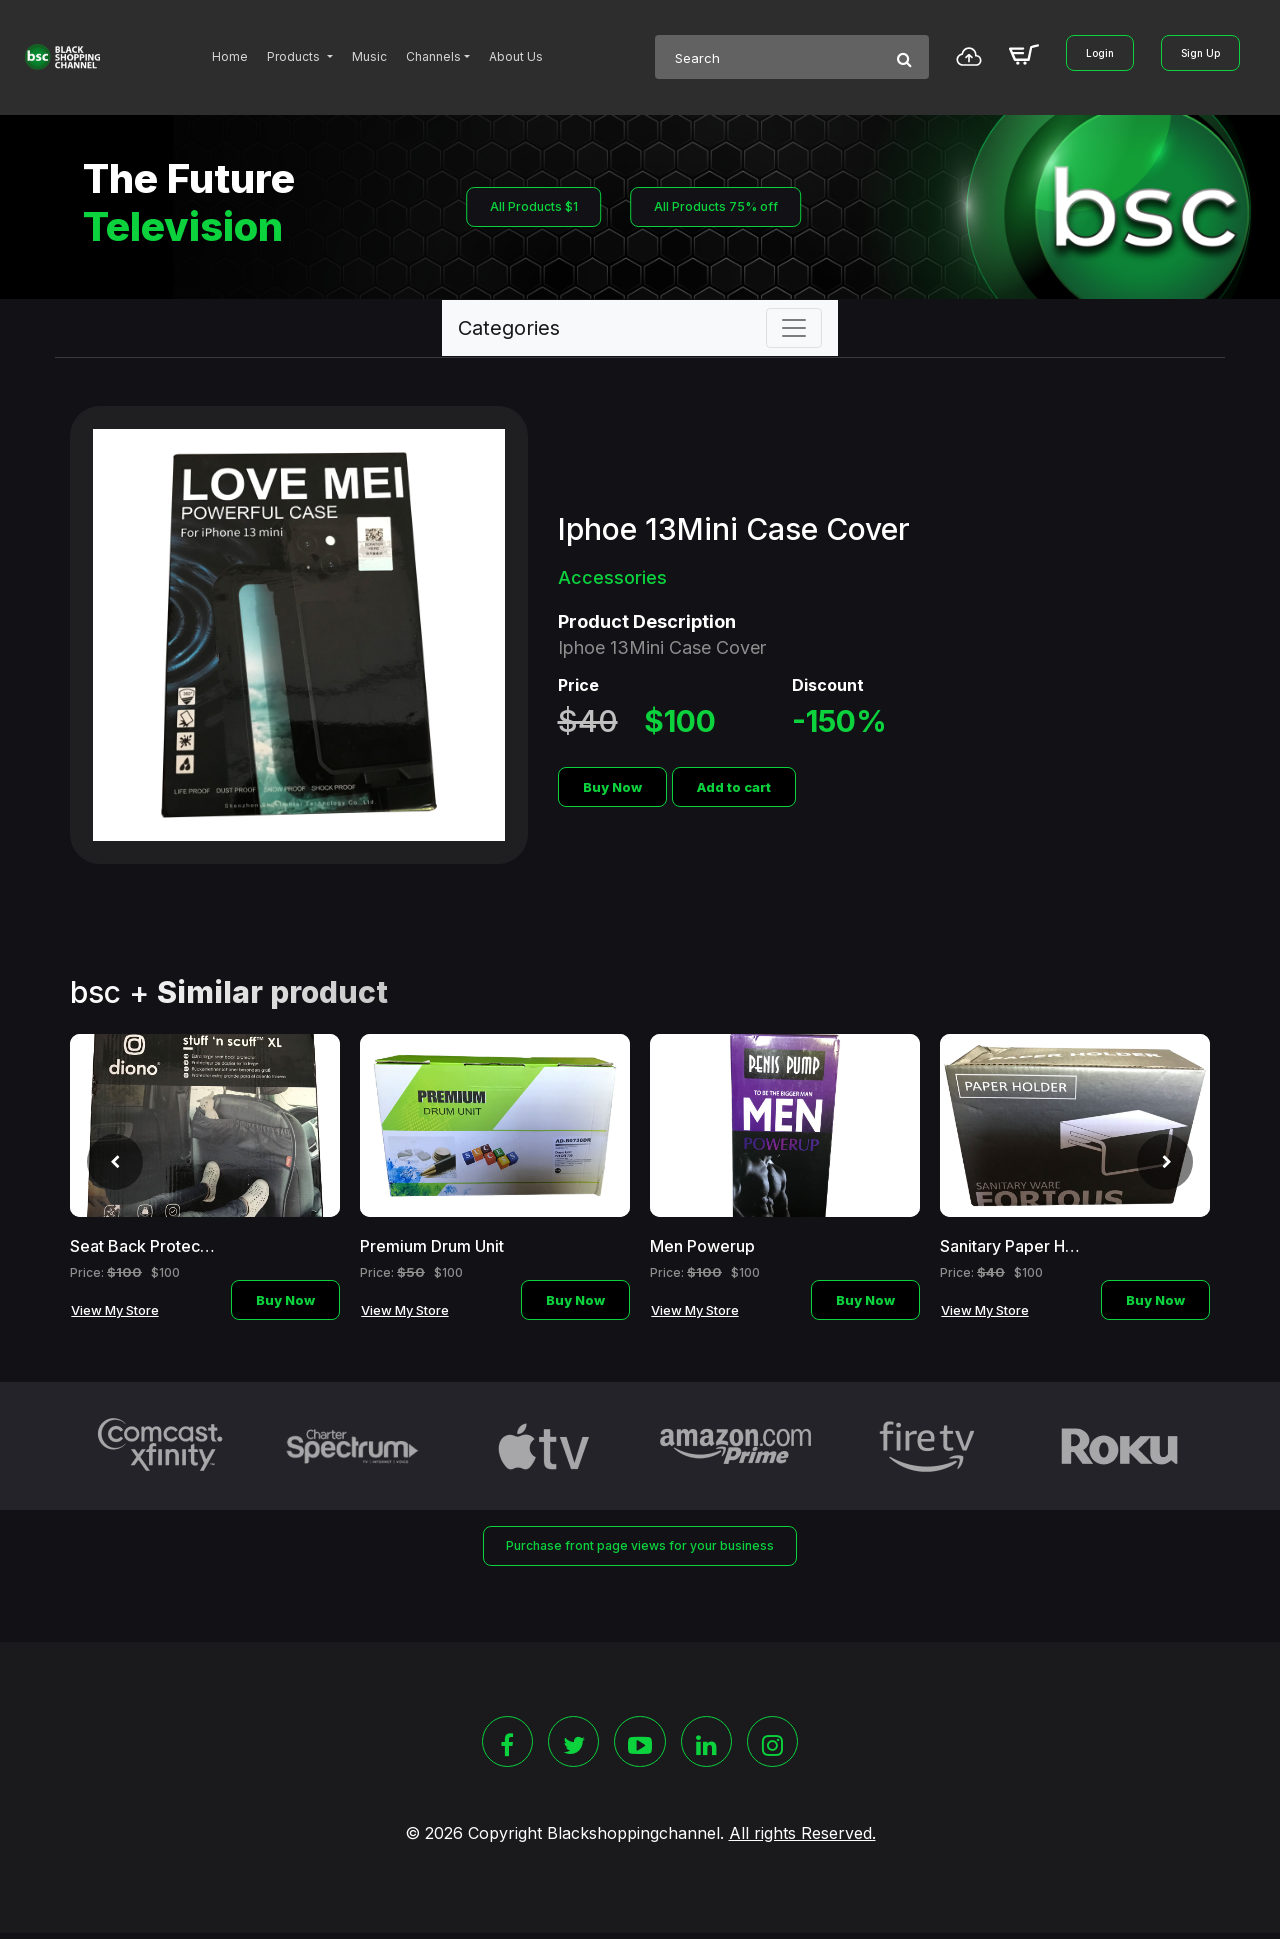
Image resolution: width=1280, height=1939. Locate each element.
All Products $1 (526, 207)
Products (295, 56)
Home (230, 56)
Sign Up (1200, 53)
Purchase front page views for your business (640, 1546)
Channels (433, 56)
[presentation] (102, 1166)
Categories (509, 328)
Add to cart (734, 787)
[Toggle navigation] (794, 328)
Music (369, 56)
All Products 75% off (713, 207)
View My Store (115, 1310)
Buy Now (612, 787)
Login (1100, 53)
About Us (516, 56)
